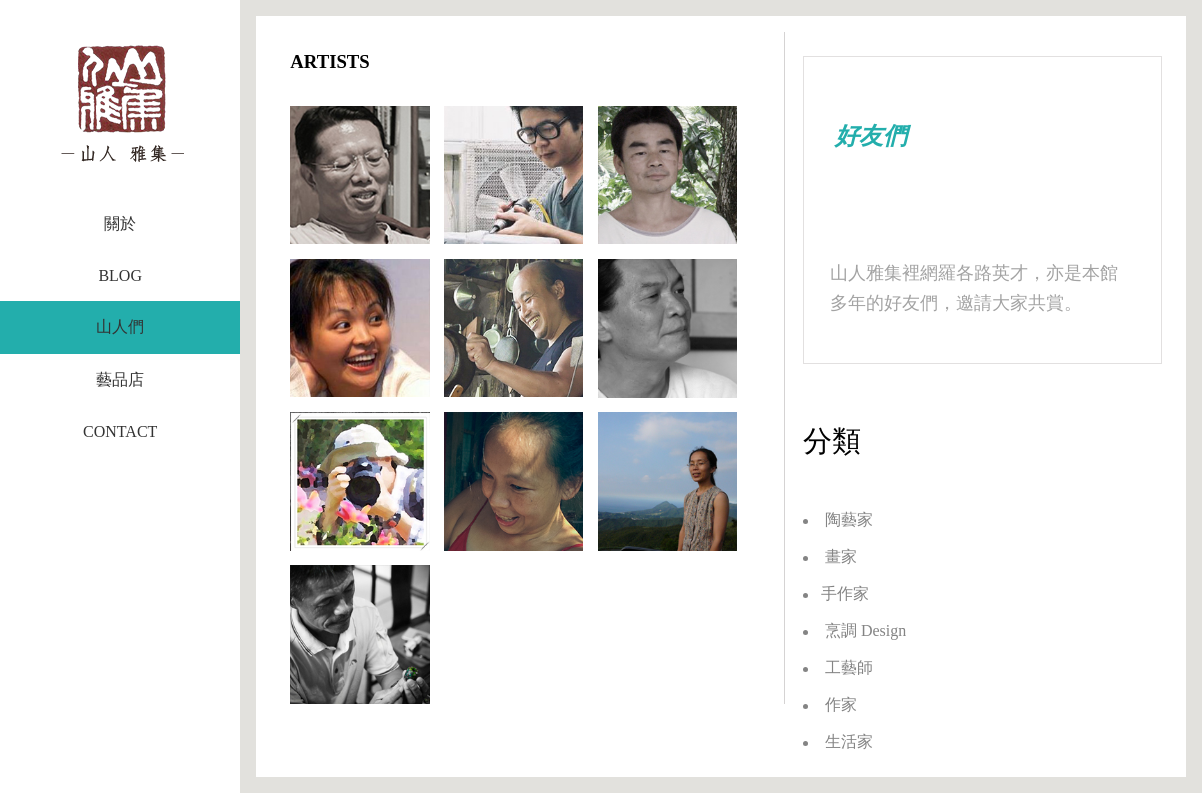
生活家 (838, 741)
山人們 (120, 326)
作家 (830, 704)
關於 (120, 223)
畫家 (830, 556)
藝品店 (120, 379)
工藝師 (838, 667)
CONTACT (120, 431)
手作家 (836, 593)
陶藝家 (838, 519)
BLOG (120, 275)
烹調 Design (854, 630)
